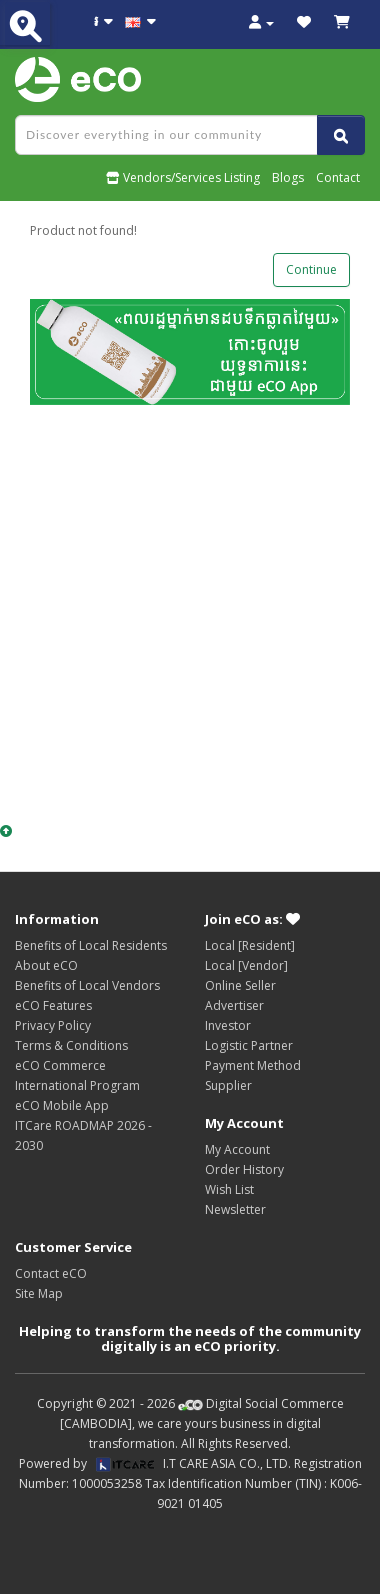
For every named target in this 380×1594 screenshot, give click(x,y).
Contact (338, 177)
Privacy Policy (53, 1025)
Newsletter (235, 1209)
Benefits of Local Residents (91, 945)
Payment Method (253, 1065)
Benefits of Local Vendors (87, 985)
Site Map (39, 1293)
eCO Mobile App (62, 1105)
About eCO (46, 965)
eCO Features (53, 1005)
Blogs (288, 177)
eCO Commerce (60, 1065)
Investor (228, 1025)
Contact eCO (51, 1273)
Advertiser (234, 1005)
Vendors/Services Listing (183, 177)
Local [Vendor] (246, 965)
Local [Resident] (250, 945)
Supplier (228, 1085)
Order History (244, 1169)
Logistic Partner (249, 1045)
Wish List (229, 1189)
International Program (77, 1085)
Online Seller (240, 985)
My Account (237, 1149)
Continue (311, 269)
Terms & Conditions (71, 1045)
